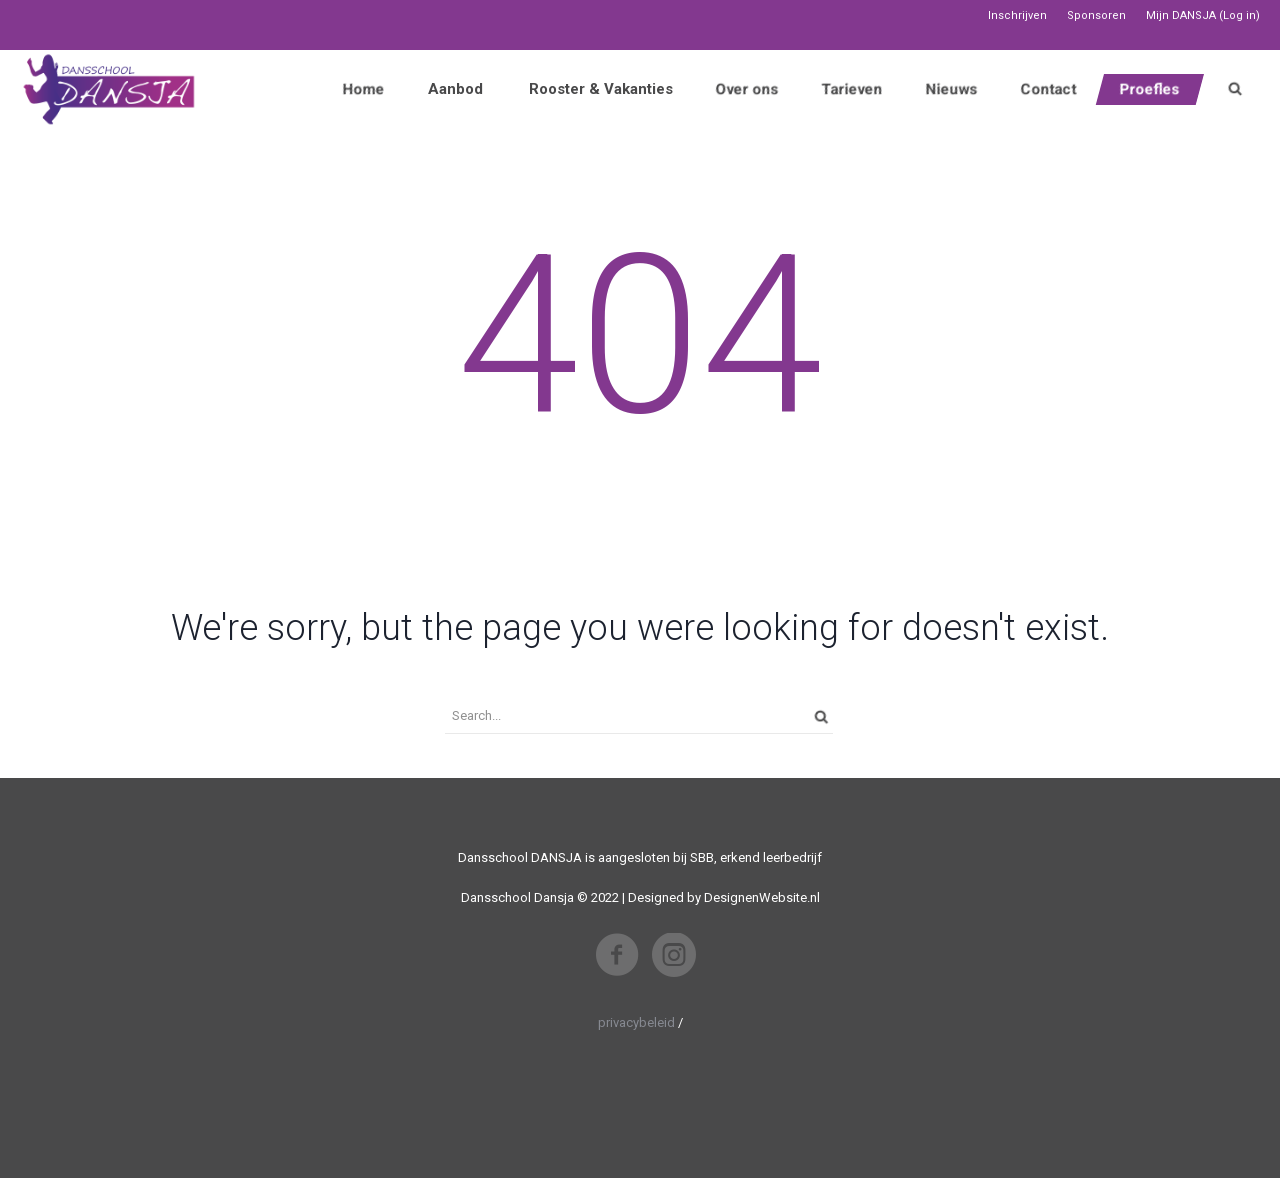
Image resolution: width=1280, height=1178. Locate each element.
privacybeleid (636, 1022)
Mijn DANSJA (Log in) (1203, 15)
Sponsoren (1096, 15)
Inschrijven (1017, 15)
